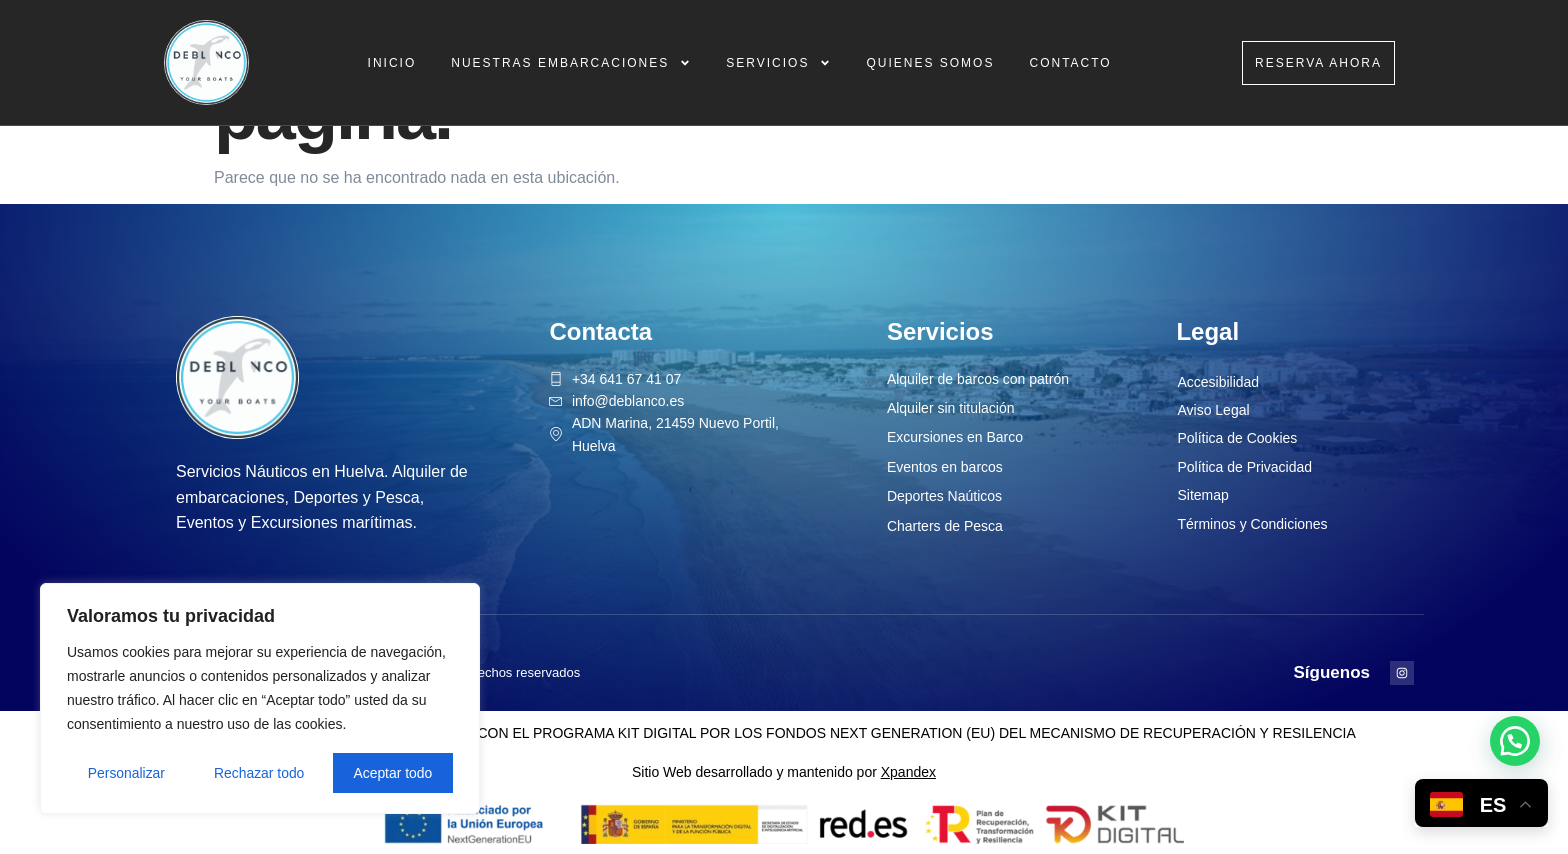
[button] (1515, 741)
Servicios (778, 63)
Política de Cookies (1237, 438)
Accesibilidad (1218, 382)
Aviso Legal (1213, 410)
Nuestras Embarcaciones (571, 63)
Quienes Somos (930, 63)
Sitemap (1202, 495)
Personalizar (126, 773)
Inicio (392, 63)
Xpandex (908, 772)
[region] (260, 699)
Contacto (1070, 63)
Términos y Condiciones (1252, 524)
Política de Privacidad (1244, 467)
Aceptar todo (392, 773)
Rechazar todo (259, 773)
